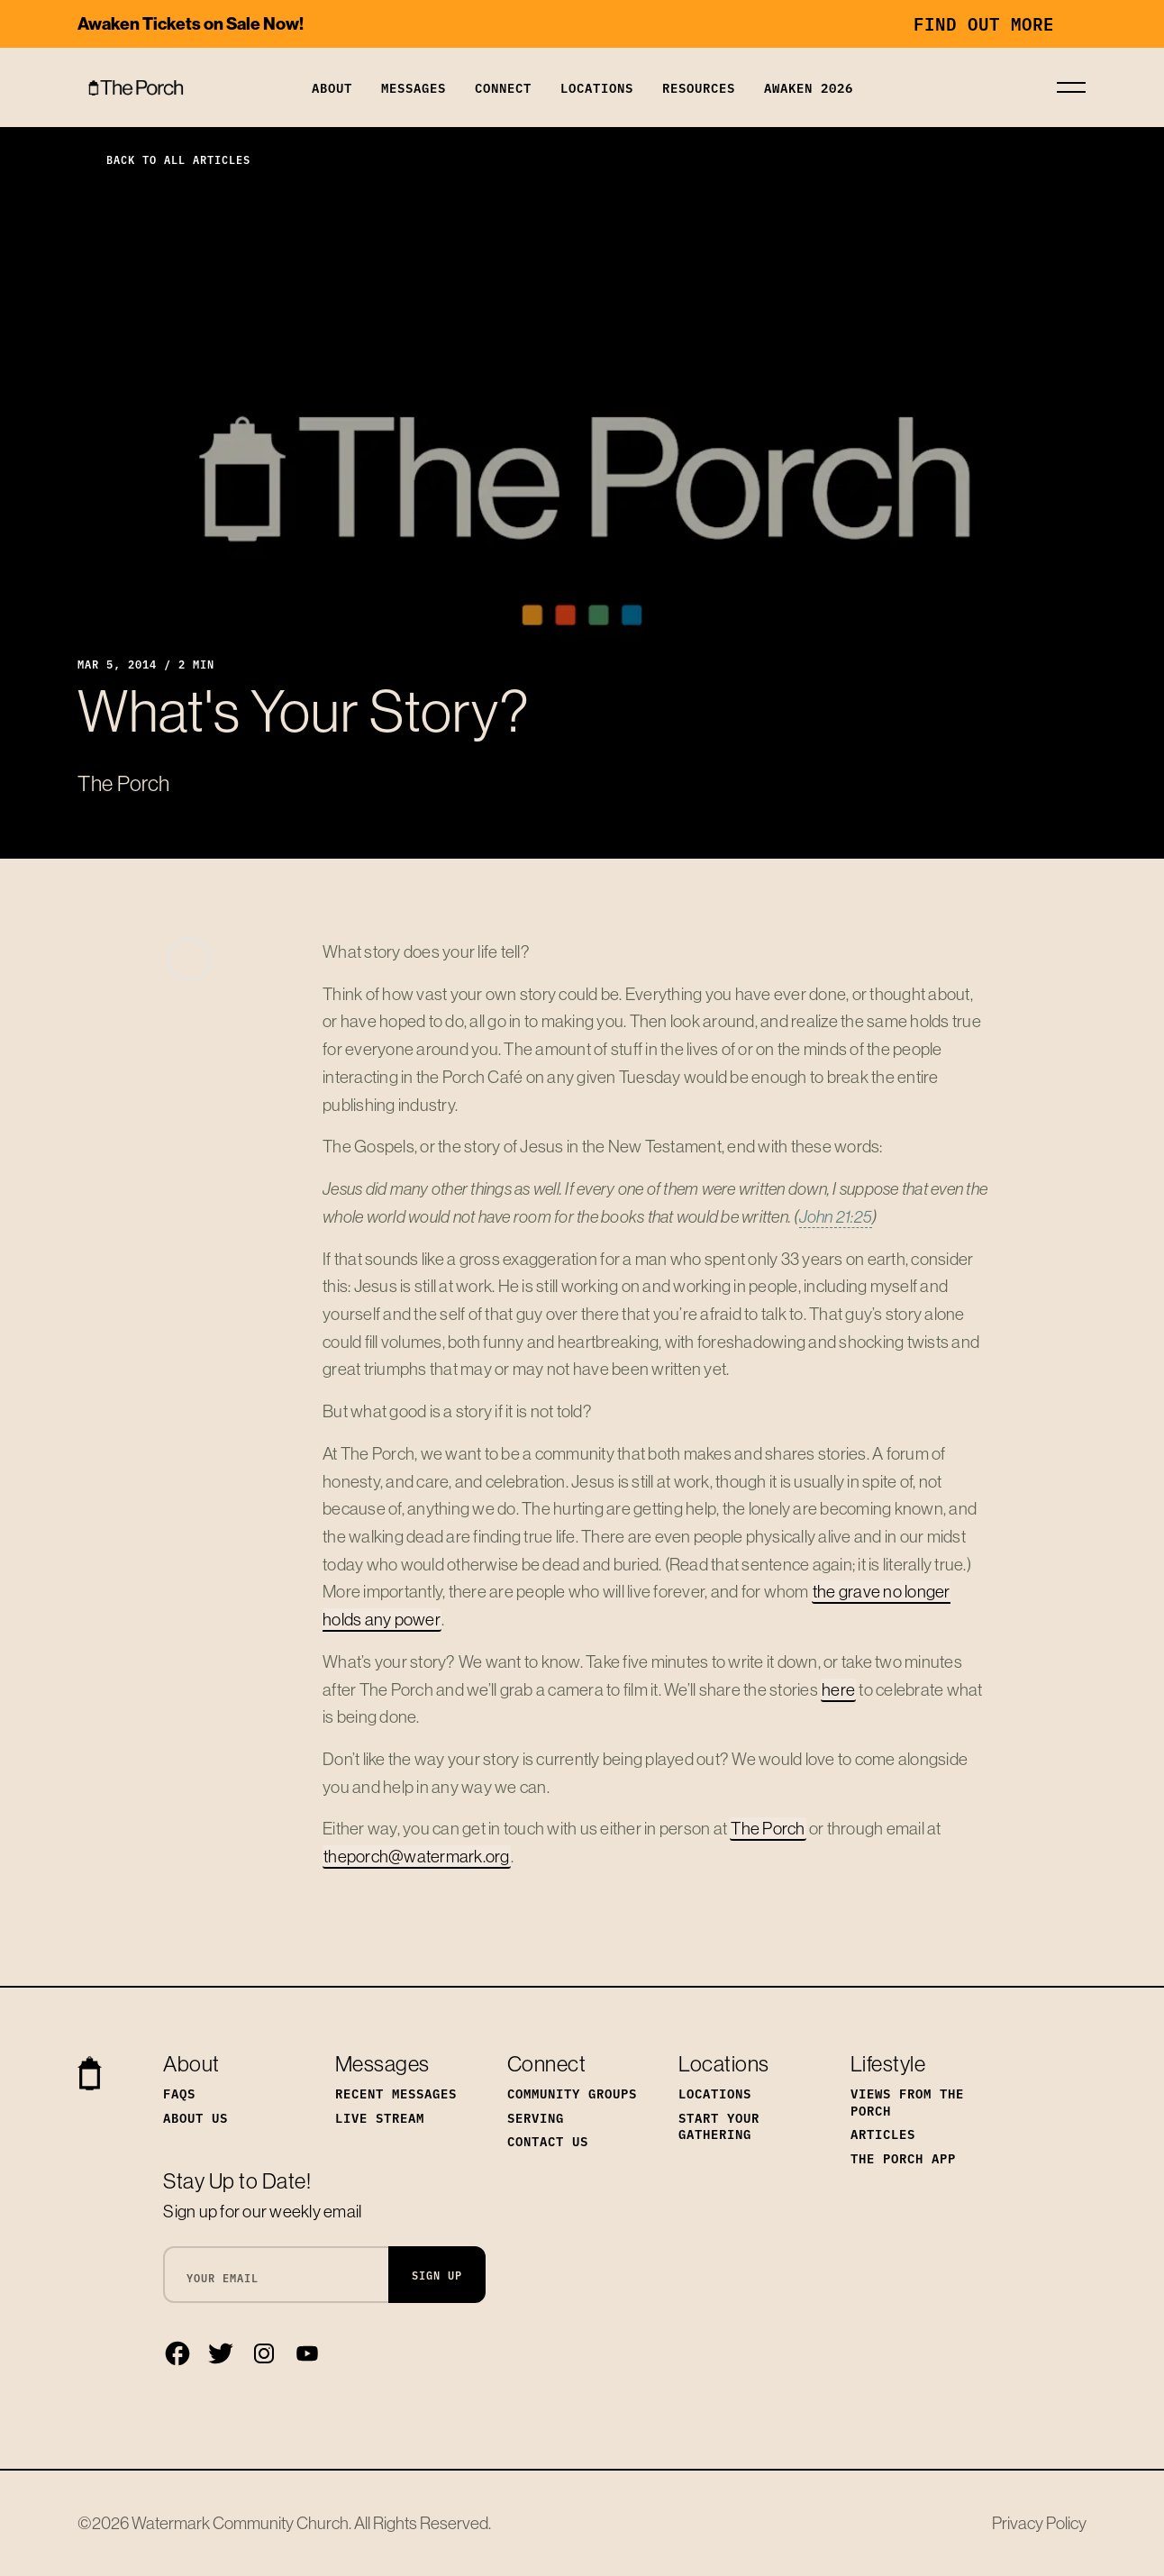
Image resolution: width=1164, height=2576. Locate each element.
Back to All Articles (163, 159)
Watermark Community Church (240, 2523)
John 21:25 (836, 1216)
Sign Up (437, 2274)
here (838, 1689)
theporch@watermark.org (416, 1856)
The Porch (768, 1828)
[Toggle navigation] (1071, 87)
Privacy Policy (1039, 2523)
